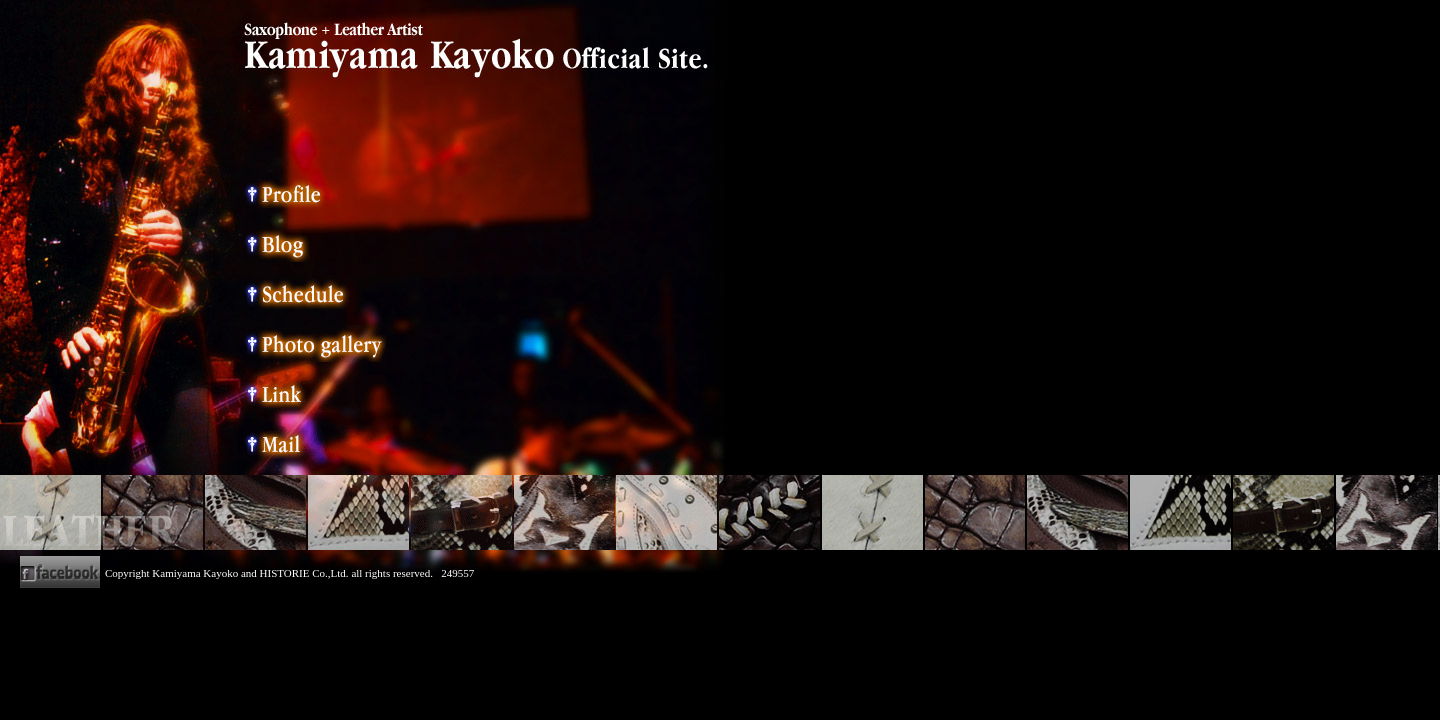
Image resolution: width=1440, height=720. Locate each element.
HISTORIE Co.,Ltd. (304, 573)
